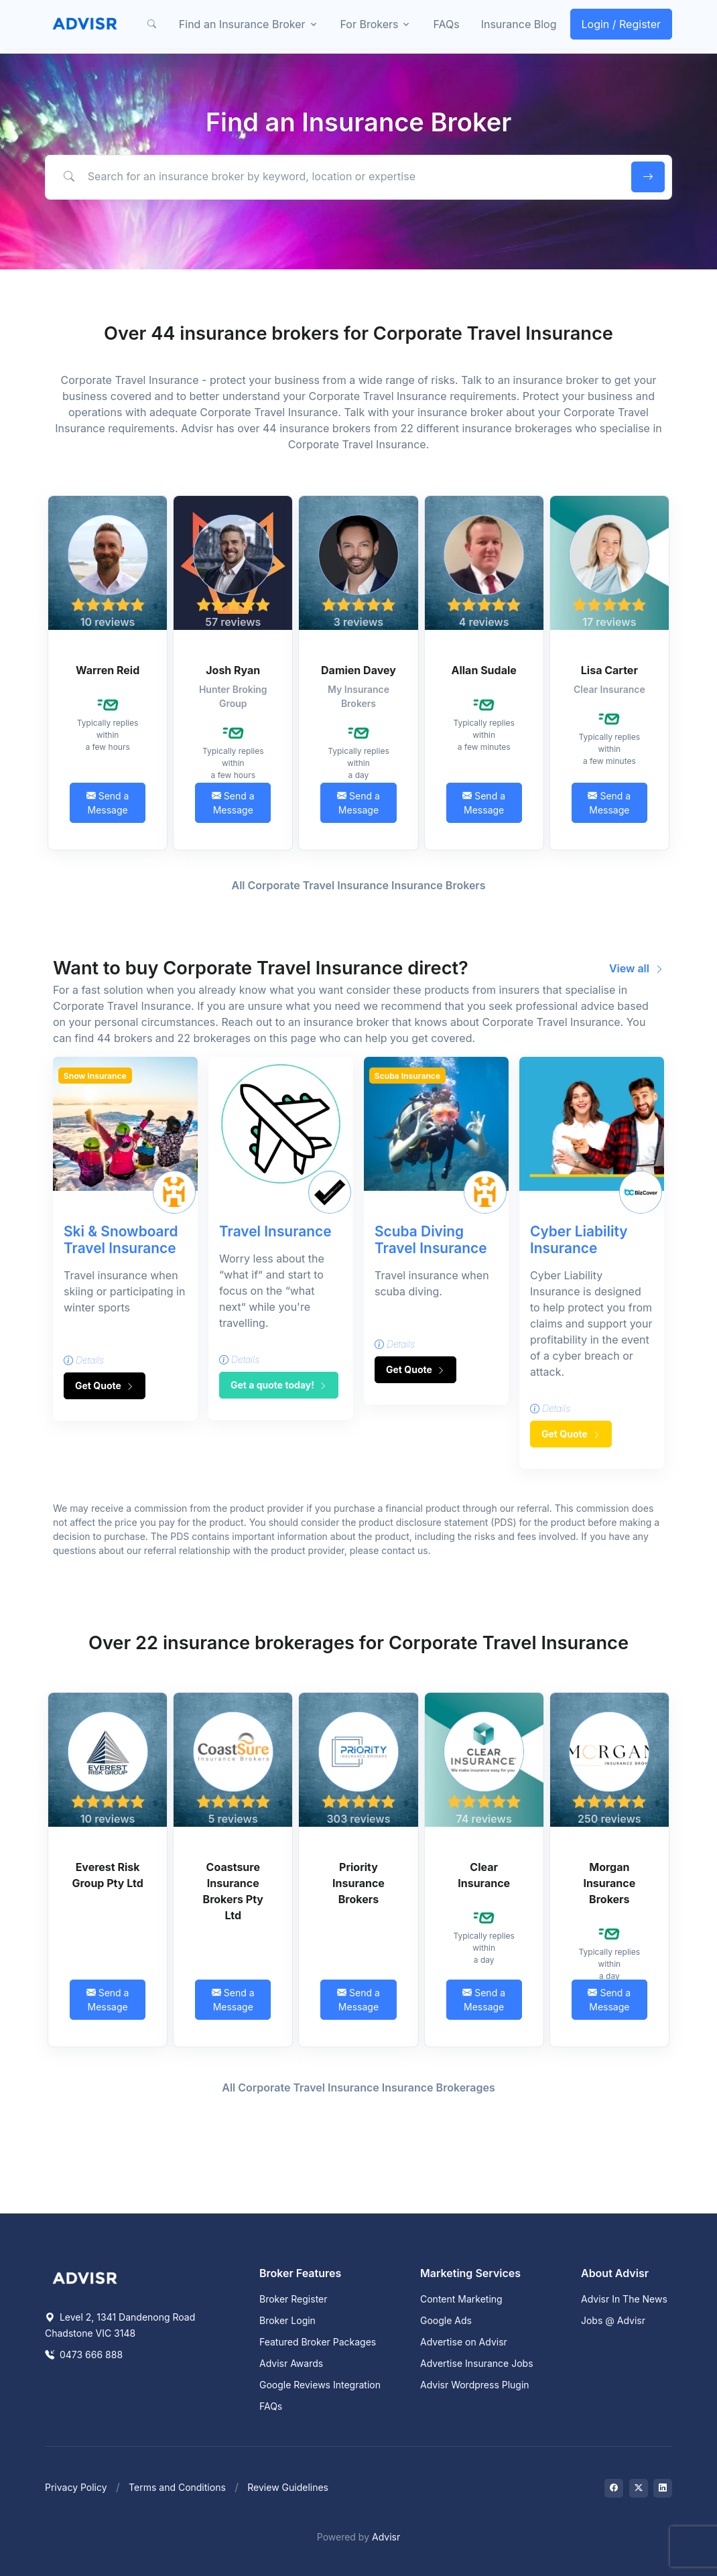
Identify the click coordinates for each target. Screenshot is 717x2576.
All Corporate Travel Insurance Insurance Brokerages (358, 2087)
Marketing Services (470, 2273)
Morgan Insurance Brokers (609, 1883)
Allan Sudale (483, 670)
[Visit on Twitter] (638, 2488)
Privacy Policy (76, 2487)
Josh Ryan (233, 670)
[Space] (85, 2277)
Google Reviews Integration (320, 2384)
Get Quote (104, 1385)
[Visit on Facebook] (613, 2488)
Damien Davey (358, 670)
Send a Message (107, 803)
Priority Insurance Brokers (358, 1883)
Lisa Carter (609, 670)
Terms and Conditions (177, 2487)
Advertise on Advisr (463, 2341)
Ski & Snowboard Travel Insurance (121, 1240)
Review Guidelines (287, 2487)
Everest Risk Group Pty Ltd (107, 1875)
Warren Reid (107, 670)
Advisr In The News (624, 2299)
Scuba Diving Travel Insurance (431, 1240)
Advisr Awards (291, 2363)
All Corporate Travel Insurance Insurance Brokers (359, 885)
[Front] (85, 24)
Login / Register (621, 24)
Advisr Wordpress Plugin (474, 2384)
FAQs (446, 24)
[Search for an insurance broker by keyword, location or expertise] (336, 176)
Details (84, 1360)
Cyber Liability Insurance (579, 1240)
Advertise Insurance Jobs (476, 2363)
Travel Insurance (275, 1231)
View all (636, 968)
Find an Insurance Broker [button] (242, 24)
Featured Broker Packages (317, 2341)
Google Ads (446, 2320)
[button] (152, 24)
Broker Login (287, 2320)
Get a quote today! (279, 1385)
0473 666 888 (84, 2354)
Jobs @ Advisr (613, 2320)
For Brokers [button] (369, 24)
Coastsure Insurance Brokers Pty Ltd (233, 1891)
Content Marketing (461, 2299)
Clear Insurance (484, 1875)
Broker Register (293, 2299)
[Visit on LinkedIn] (662, 2488)
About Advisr (615, 2273)
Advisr (386, 2536)
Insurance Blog (519, 24)
